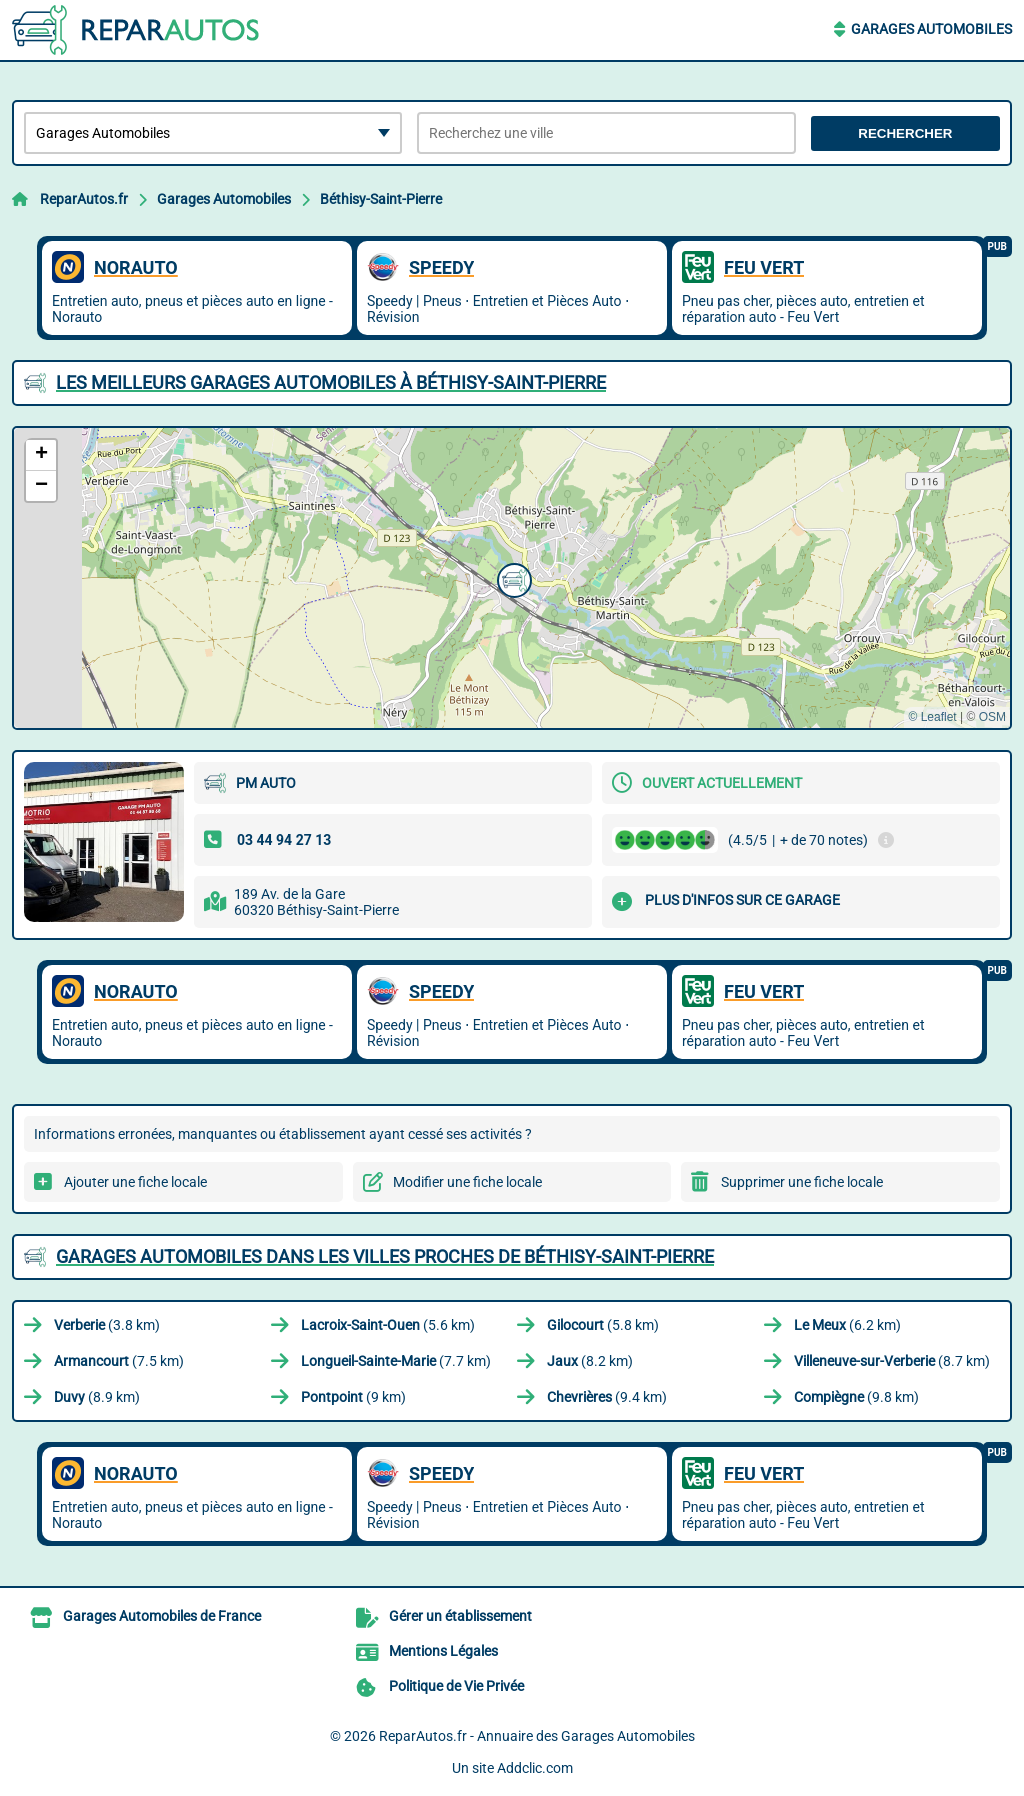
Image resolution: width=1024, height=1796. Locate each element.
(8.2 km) (590, 1361)
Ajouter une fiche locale (135, 1182)
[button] (512, 578)
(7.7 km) (396, 1361)
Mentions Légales (443, 1651)
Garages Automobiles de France (162, 1616)
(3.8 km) (107, 1325)
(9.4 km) (607, 1397)
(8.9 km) (97, 1397)
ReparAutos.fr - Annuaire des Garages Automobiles (537, 1736)
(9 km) (353, 1397)
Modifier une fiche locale (467, 1182)
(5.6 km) (388, 1325)
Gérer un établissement (460, 1616)
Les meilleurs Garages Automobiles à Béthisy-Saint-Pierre (331, 382)
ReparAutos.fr (84, 199)
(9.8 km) (856, 1397)
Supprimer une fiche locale (802, 1182)
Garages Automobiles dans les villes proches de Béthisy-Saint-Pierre (385, 1256)
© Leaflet (932, 717)
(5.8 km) (603, 1325)
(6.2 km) (847, 1325)
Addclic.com (535, 1768)
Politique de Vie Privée (456, 1686)
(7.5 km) (119, 1361)
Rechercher (905, 133)
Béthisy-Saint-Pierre (381, 199)
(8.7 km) (892, 1361)
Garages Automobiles (931, 29)
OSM (992, 717)
